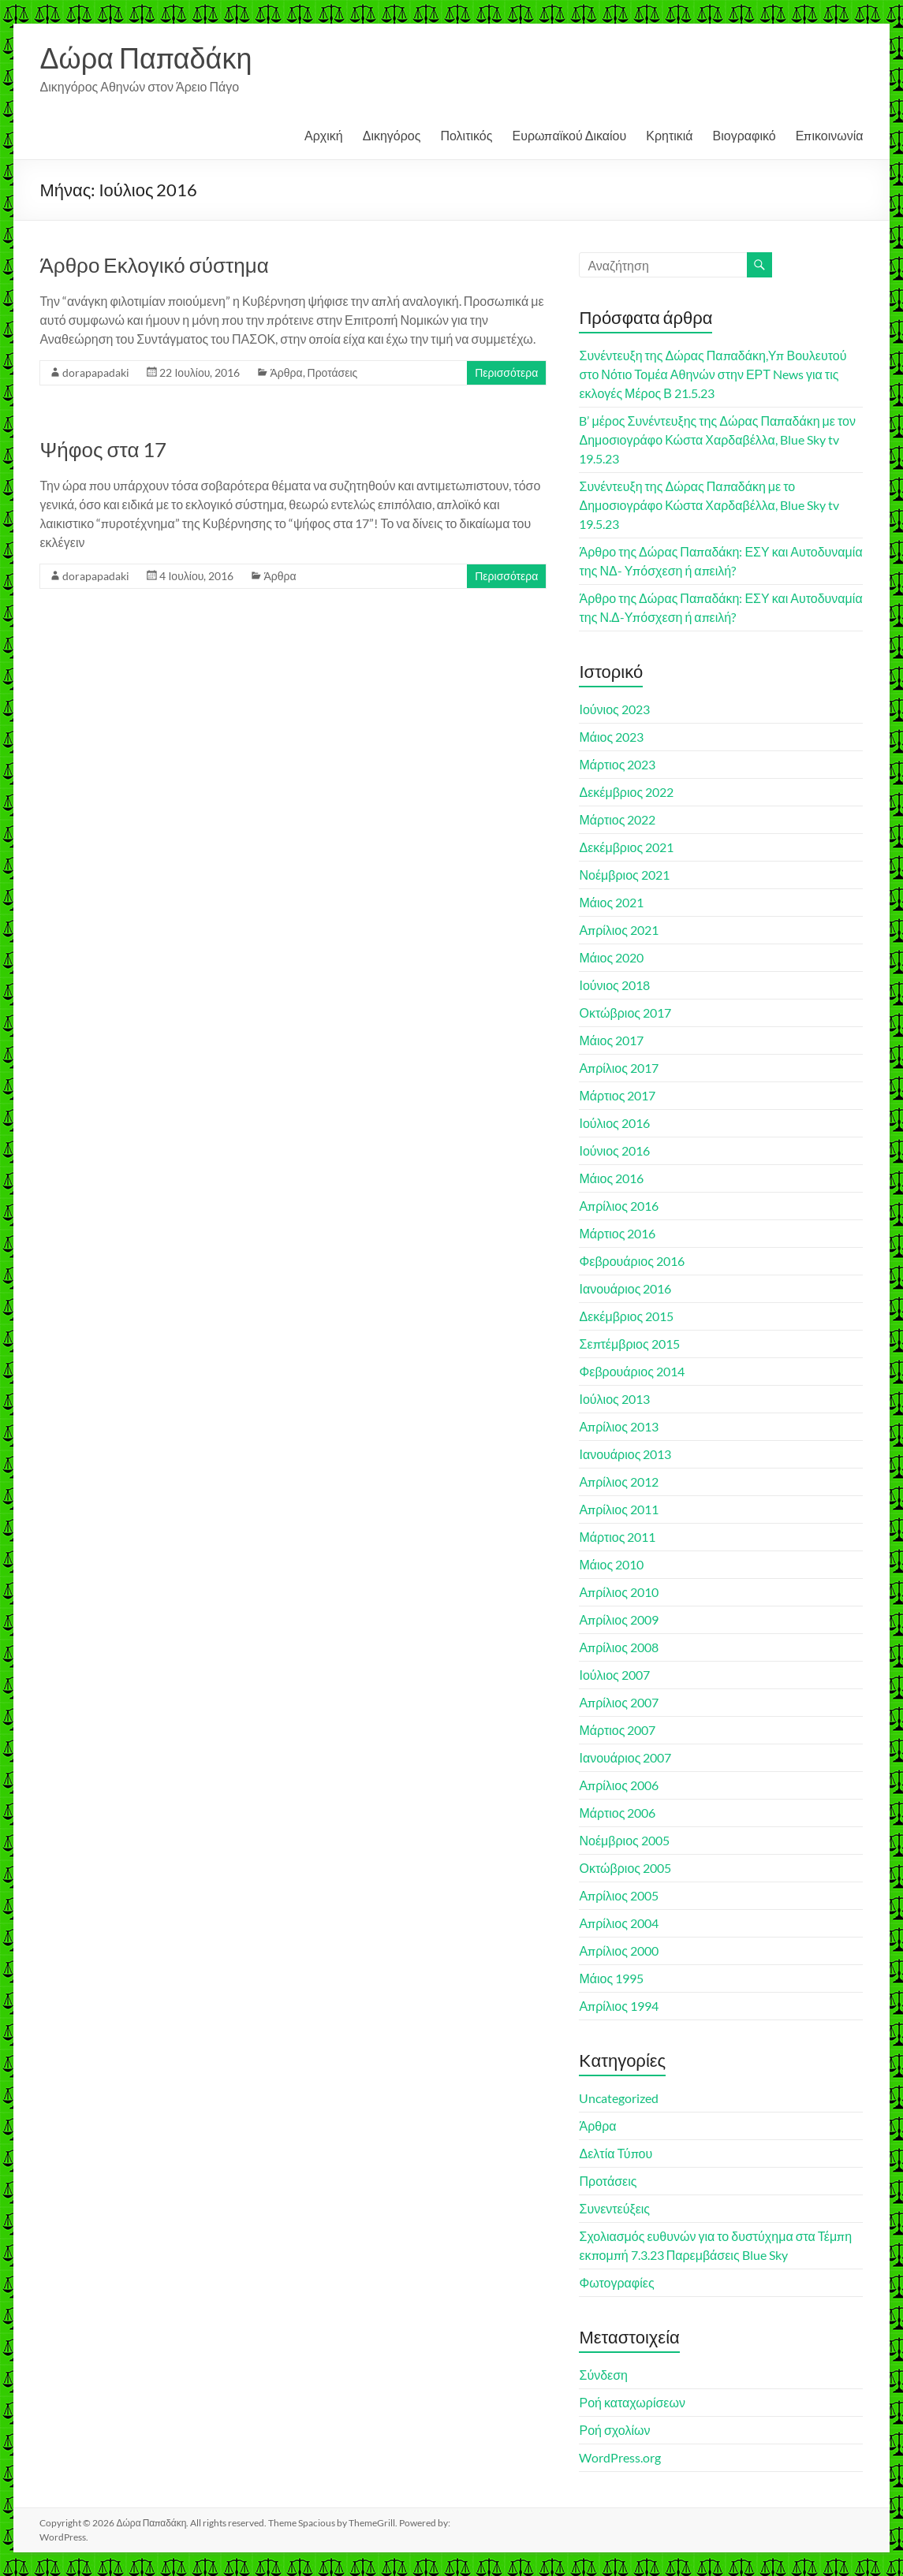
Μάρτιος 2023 (617, 764)
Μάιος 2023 (611, 736)
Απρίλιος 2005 (619, 1895)
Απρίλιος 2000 (619, 1950)
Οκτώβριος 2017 (625, 1012)
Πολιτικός (466, 135)
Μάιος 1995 (611, 1978)
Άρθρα (286, 372)
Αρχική (323, 135)
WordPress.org (620, 2457)
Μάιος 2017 (611, 1040)
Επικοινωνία (830, 135)
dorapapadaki (95, 372)
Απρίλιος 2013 (619, 1426)
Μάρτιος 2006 (617, 1812)
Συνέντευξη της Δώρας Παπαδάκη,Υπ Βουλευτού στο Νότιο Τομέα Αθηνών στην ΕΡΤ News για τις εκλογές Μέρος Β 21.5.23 (712, 374)
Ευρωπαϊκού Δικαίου (569, 135)
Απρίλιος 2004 (619, 1922)
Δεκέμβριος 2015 (626, 1315)
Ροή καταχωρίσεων (632, 2402)
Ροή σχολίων (614, 2429)
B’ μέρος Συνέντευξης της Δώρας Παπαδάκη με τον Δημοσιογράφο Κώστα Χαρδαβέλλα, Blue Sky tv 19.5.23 (717, 439)
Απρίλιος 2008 (619, 1647)
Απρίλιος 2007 (619, 1702)
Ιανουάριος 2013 (625, 1453)
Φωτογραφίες (616, 2282)
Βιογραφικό (744, 135)
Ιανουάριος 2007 (625, 1757)
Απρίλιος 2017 (619, 1067)
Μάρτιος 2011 (617, 1536)
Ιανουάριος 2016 (625, 1288)
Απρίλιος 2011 (619, 1509)
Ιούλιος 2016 (614, 1122)
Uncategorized (619, 2097)
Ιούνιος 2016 (614, 1150)
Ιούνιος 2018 (614, 984)
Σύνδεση (603, 2374)
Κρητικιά (669, 135)
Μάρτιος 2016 (617, 1233)
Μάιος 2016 (611, 1178)
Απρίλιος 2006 (619, 1785)
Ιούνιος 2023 (614, 709)
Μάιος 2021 (611, 902)
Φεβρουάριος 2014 (631, 1371)
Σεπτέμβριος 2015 (629, 1343)
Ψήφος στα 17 (102, 449)
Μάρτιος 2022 (617, 819)
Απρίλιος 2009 (619, 1619)
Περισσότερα (506, 372)
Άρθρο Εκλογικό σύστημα (153, 264)
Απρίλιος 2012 (619, 1481)
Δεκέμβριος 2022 (626, 791)
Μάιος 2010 (611, 1564)
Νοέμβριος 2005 (624, 1840)
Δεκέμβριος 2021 (626, 846)
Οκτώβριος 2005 (625, 1867)
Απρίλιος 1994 (619, 2005)
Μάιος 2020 (611, 957)
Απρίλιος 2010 (619, 1591)
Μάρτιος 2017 (617, 1095)
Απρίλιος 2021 (619, 929)
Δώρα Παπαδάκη (145, 57)
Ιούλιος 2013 (614, 1398)
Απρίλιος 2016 (619, 1205)
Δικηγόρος (392, 135)
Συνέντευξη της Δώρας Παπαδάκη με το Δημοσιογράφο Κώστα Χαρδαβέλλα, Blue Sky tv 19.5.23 (708, 504)
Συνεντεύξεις (614, 2208)
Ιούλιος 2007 (614, 1674)
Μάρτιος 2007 (617, 1729)
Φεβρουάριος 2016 (631, 1260)
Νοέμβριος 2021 (624, 874)
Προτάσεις (333, 372)
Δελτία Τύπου (615, 2153)
